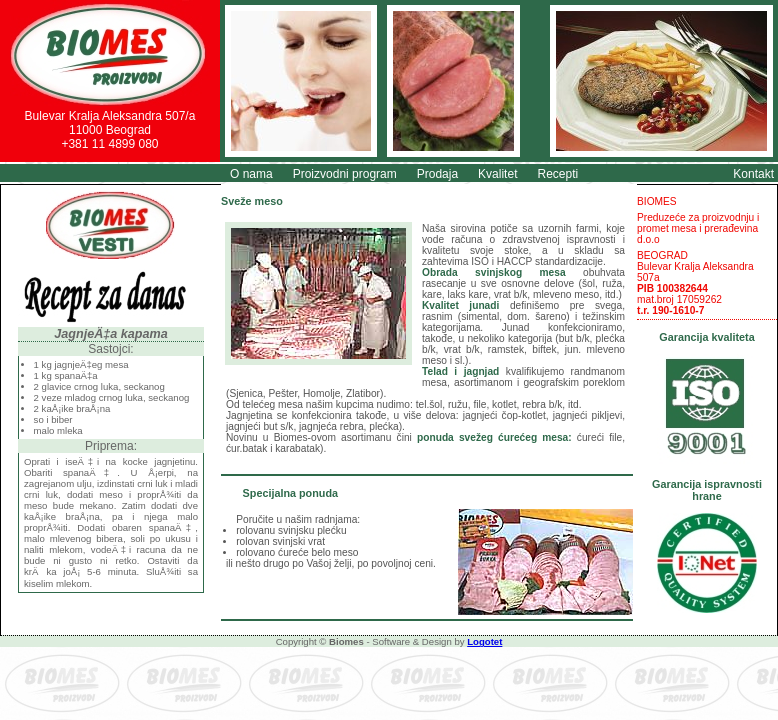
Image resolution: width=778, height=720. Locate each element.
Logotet (484, 641)
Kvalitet (497, 174)
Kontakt (753, 174)
